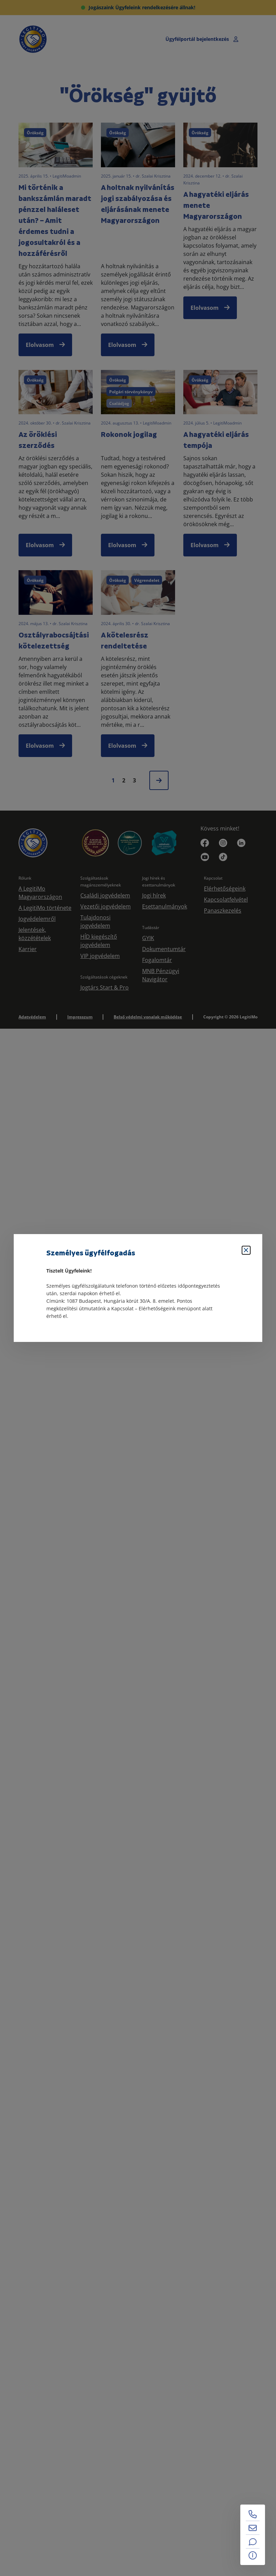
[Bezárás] (246, 1250)
